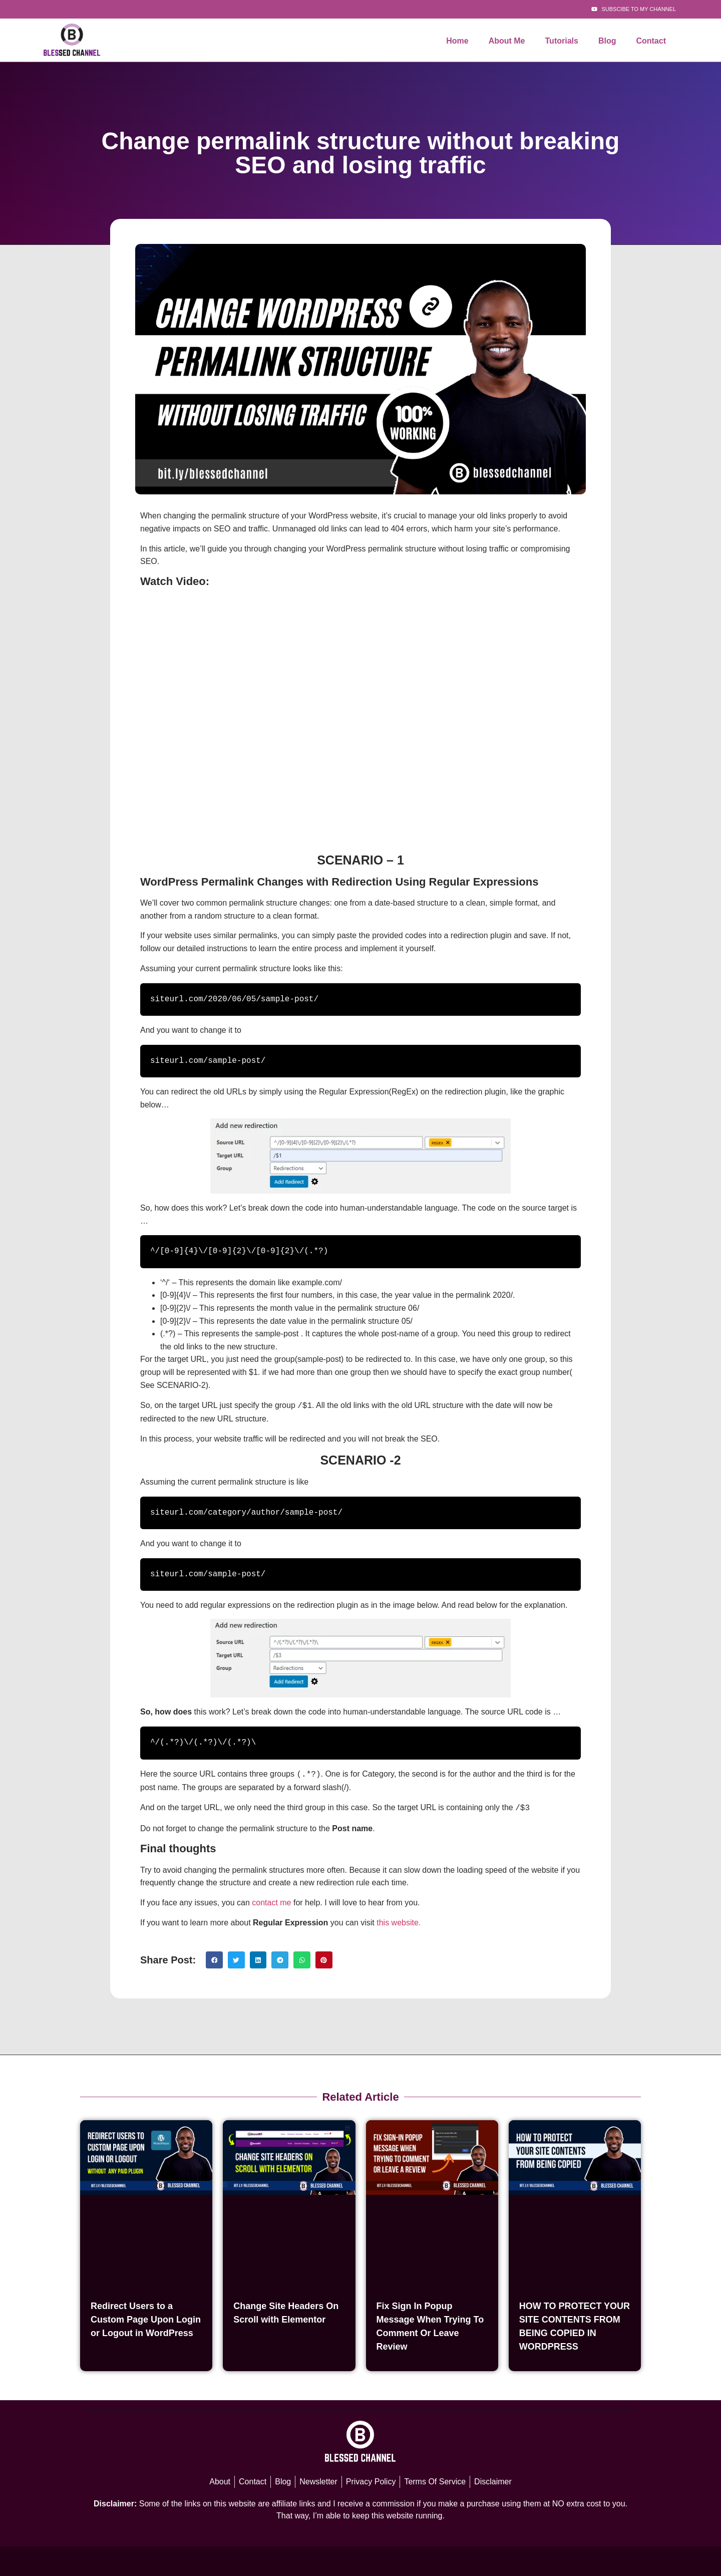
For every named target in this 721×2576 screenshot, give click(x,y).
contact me (271, 1899)
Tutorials (561, 41)
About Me (507, 41)
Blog (607, 41)
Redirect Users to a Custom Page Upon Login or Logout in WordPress (146, 2316)
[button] (214, 1956)
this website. (399, 1919)
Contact (651, 41)
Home (457, 41)
